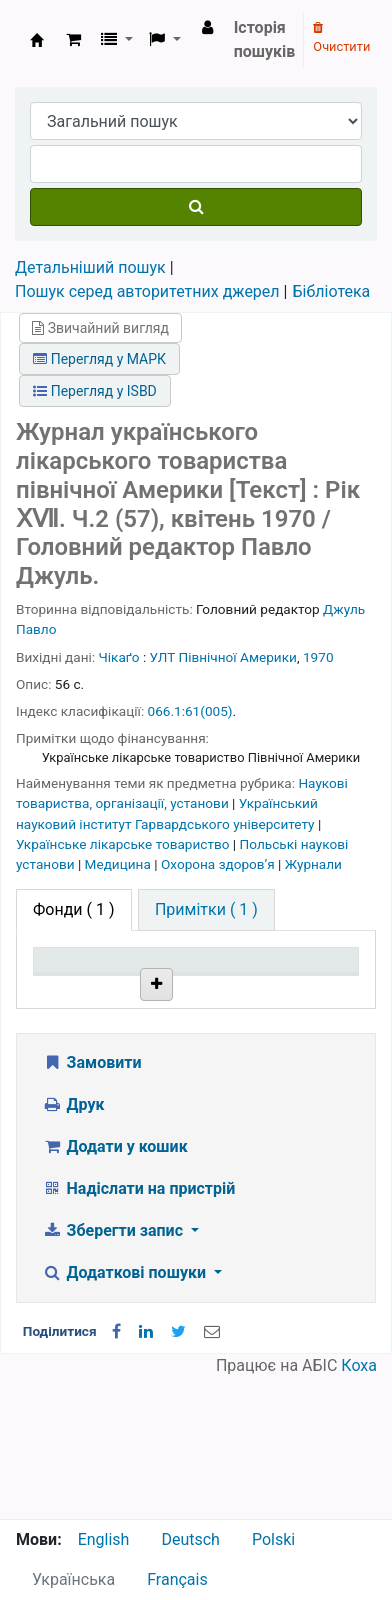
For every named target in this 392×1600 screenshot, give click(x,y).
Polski (273, 1539)
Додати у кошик (115, 1287)
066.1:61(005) (190, 711)
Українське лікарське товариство (124, 844)
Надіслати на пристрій (138, 1329)
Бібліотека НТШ (189, 1075)
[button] (73, 40)
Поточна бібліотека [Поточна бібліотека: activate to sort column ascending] (189, 999)
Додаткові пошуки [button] (126, 1413)
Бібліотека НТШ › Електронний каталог (37, 40)
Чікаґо (119, 657)
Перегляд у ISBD (95, 391)
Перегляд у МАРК (99, 359)
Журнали (313, 864)
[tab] (206, 910)
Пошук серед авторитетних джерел (147, 291)
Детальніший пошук (90, 267)
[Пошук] (196, 207)
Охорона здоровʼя (219, 864)
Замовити (92, 1203)
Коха (359, 1506)
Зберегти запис (114, 1371)
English (104, 1539)
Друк (73, 1245)
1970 (318, 657)
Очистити (341, 38)
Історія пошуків (265, 39)
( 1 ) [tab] (74, 909)
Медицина (120, 864)
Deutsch (190, 1539)
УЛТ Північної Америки (223, 657)
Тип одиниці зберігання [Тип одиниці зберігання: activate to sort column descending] (82, 989)
